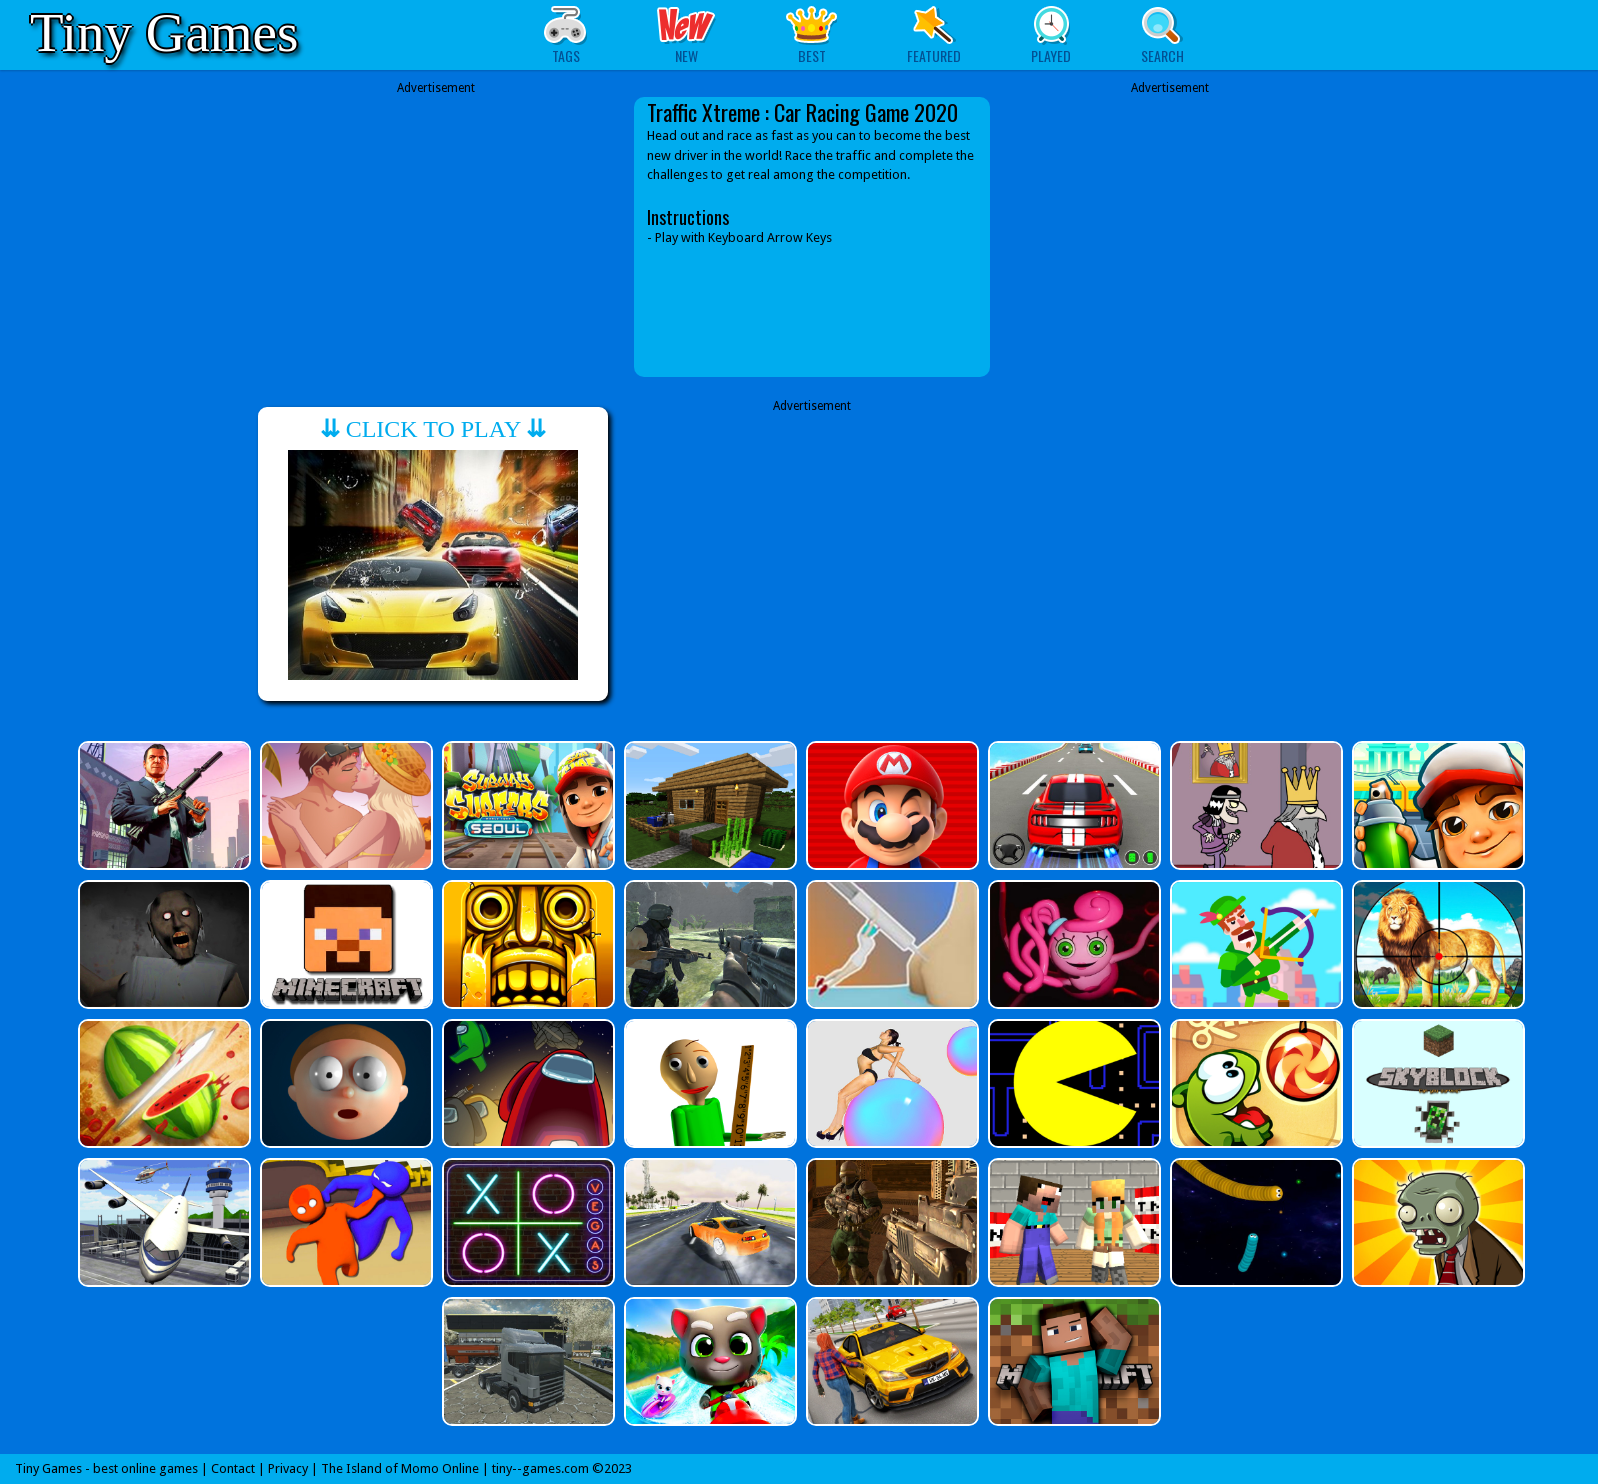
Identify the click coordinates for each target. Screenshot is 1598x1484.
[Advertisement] (436, 237)
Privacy (288, 1468)
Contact (233, 1468)
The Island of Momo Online (400, 1468)
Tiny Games (164, 32)
